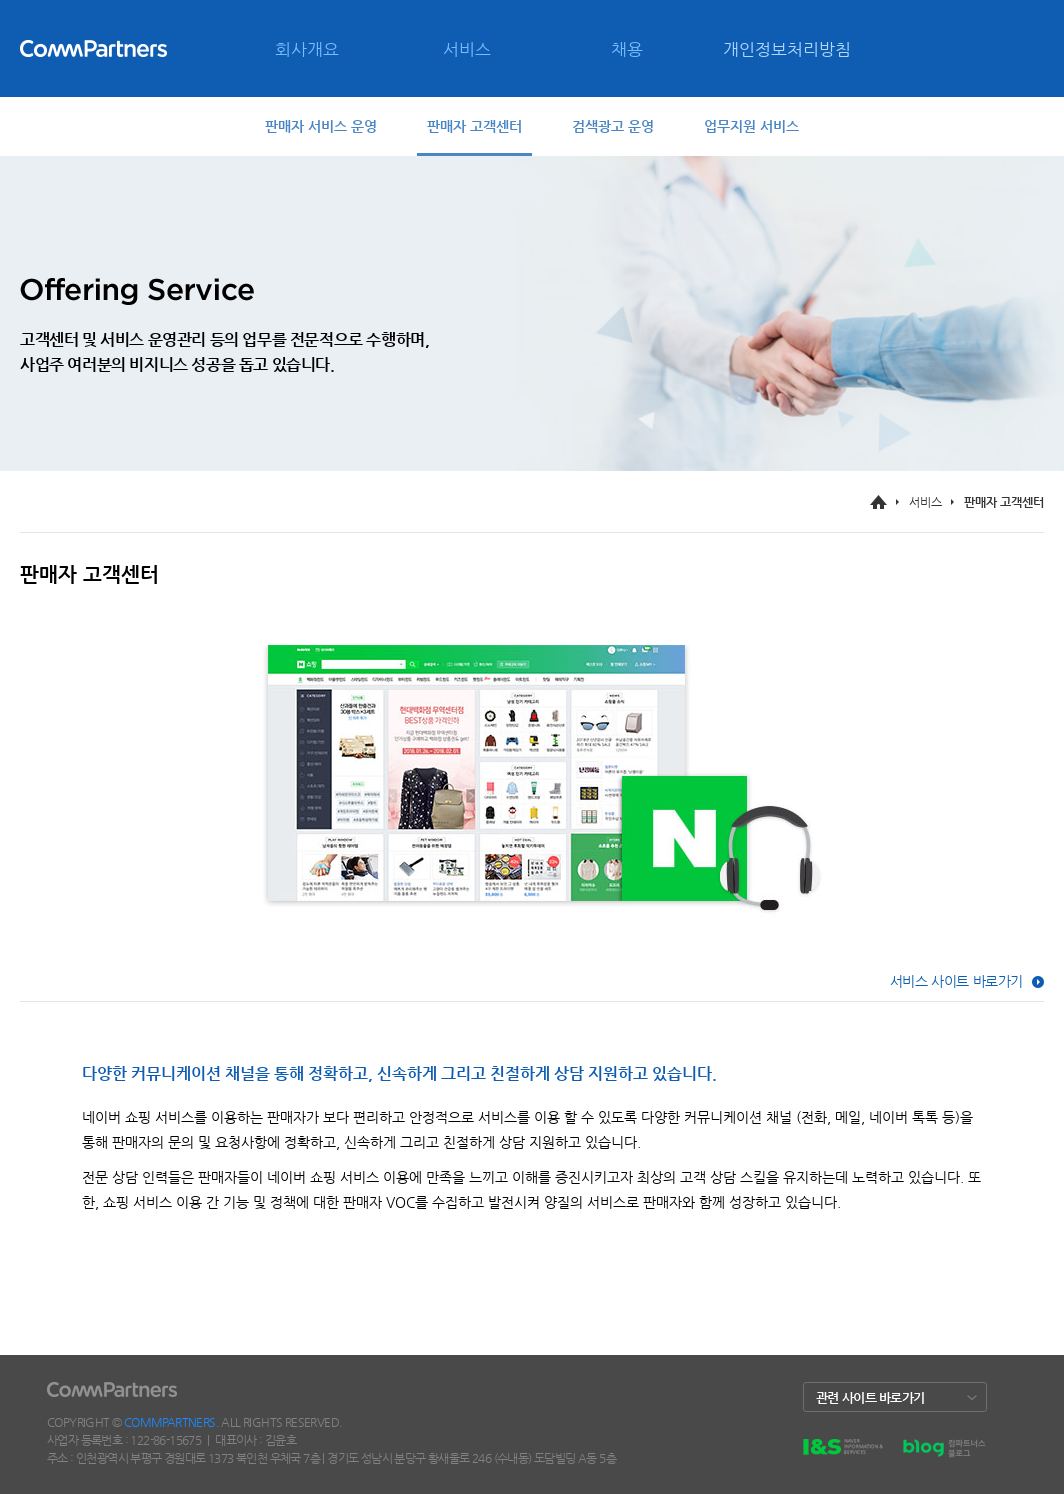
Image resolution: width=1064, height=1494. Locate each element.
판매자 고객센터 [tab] (474, 126)
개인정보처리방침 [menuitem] (787, 49)
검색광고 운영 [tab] (613, 126)
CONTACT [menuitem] (95, 146)
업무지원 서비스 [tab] (751, 126)
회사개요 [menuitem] (307, 49)
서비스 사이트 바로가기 (956, 981)
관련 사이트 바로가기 (870, 1397)
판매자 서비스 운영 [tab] (321, 126)
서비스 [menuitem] (467, 49)
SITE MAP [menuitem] (170, 146)
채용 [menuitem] (627, 49)
